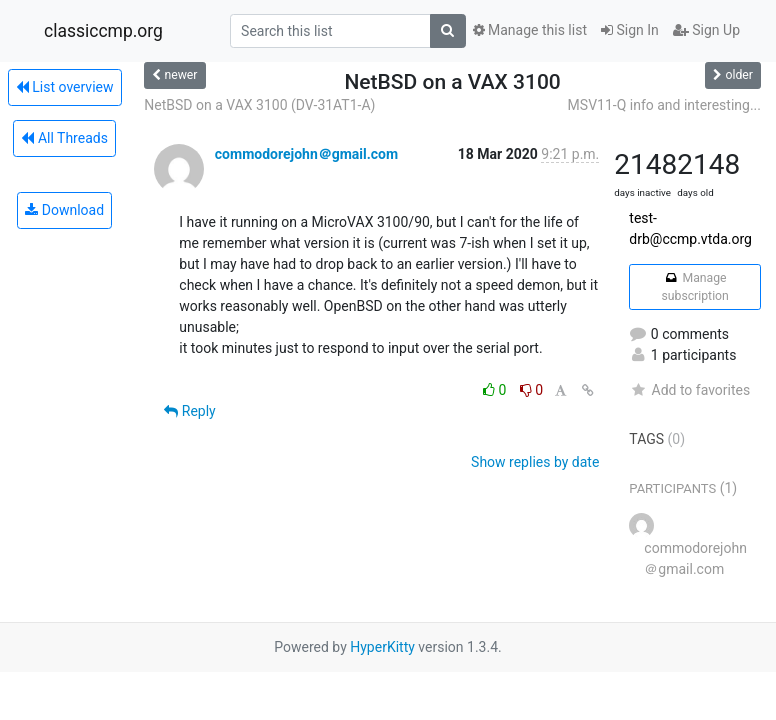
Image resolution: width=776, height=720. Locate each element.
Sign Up (706, 30)
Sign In (630, 30)
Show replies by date (535, 462)
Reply (189, 411)
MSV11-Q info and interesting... (664, 105)
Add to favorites (689, 390)
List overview (65, 87)
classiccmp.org (103, 31)
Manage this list (530, 30)
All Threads (64, 138)
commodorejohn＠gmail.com (306, 154)
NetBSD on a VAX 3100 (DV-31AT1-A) (259, 105)
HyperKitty (382, 647)
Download (64, 210)
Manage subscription (694, 287)
